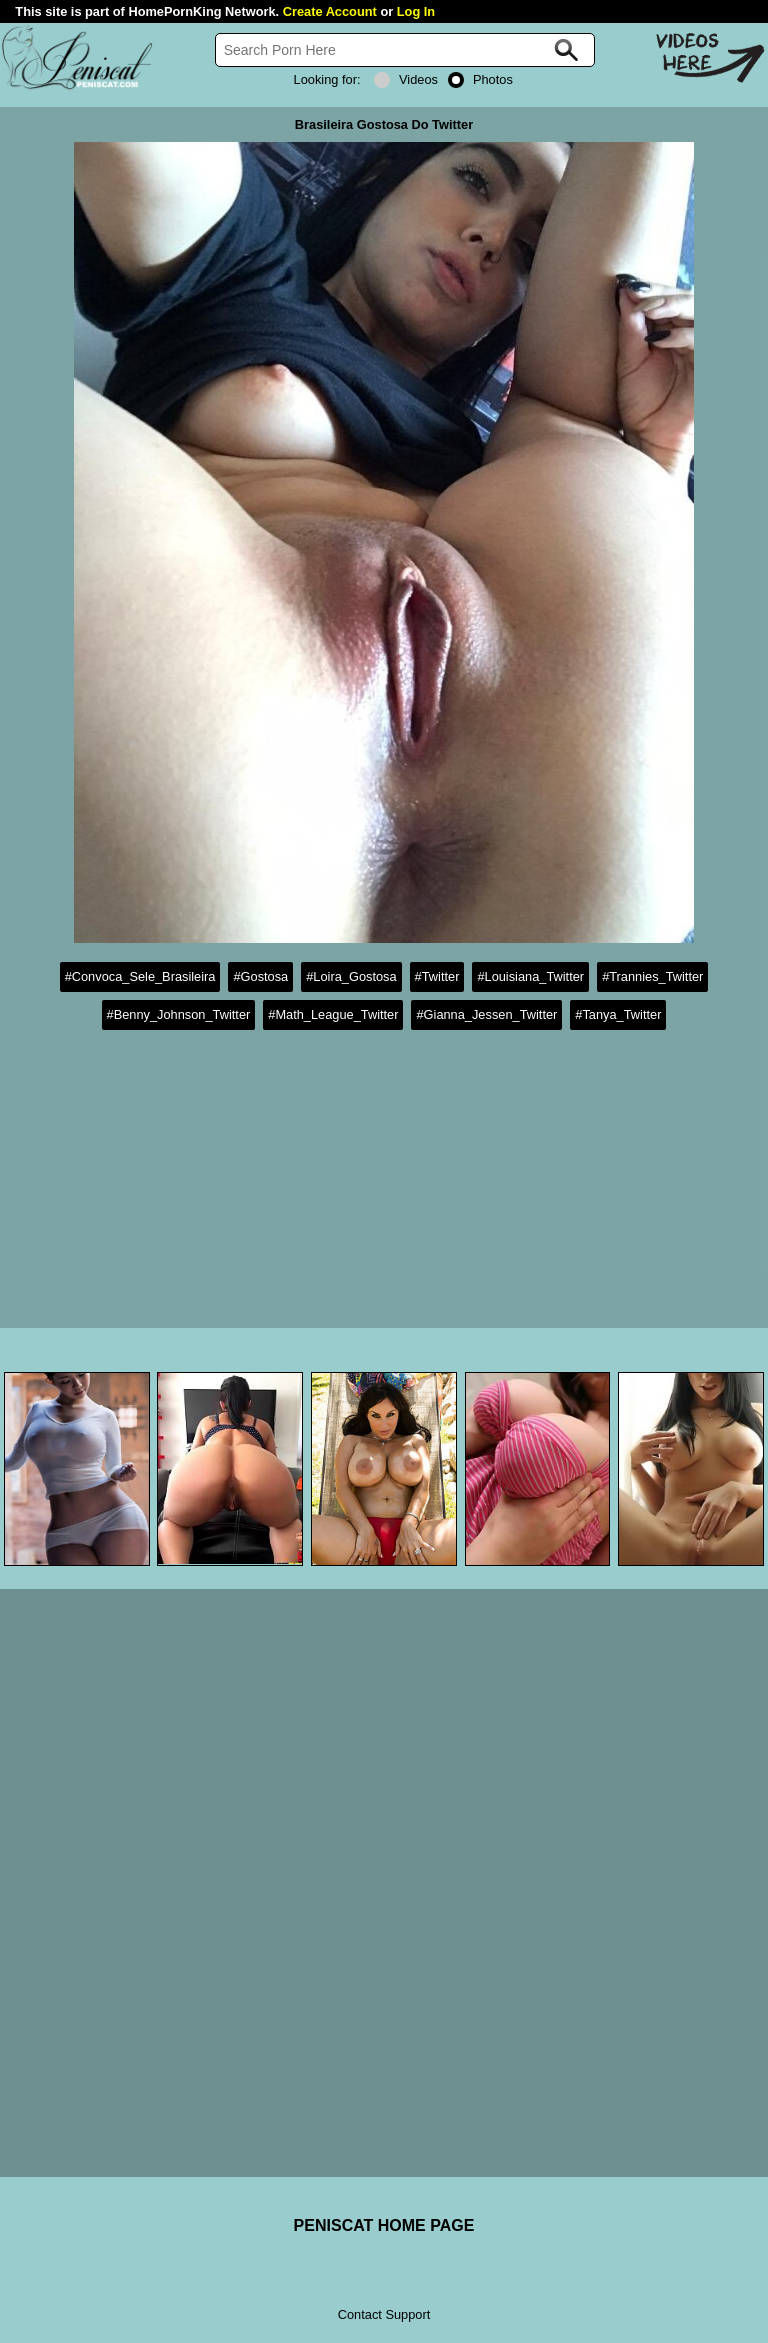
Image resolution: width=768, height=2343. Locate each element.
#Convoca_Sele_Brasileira (140, 976)
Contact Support (384, 2314)
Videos (406, 79)
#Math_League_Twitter (333, 1014)
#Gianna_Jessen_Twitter (486, 1014)
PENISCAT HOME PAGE (384, 2225)
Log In (416, 11)
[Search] (405, 50)
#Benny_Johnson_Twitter (179, 1014)
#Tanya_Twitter (618, 1014)
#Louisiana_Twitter (530, 976)
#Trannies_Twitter (652, 976)
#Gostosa (260, 976)
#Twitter (437, 976)
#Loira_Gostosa (351, 976)
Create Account (330, 11)
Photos (480, 79)
